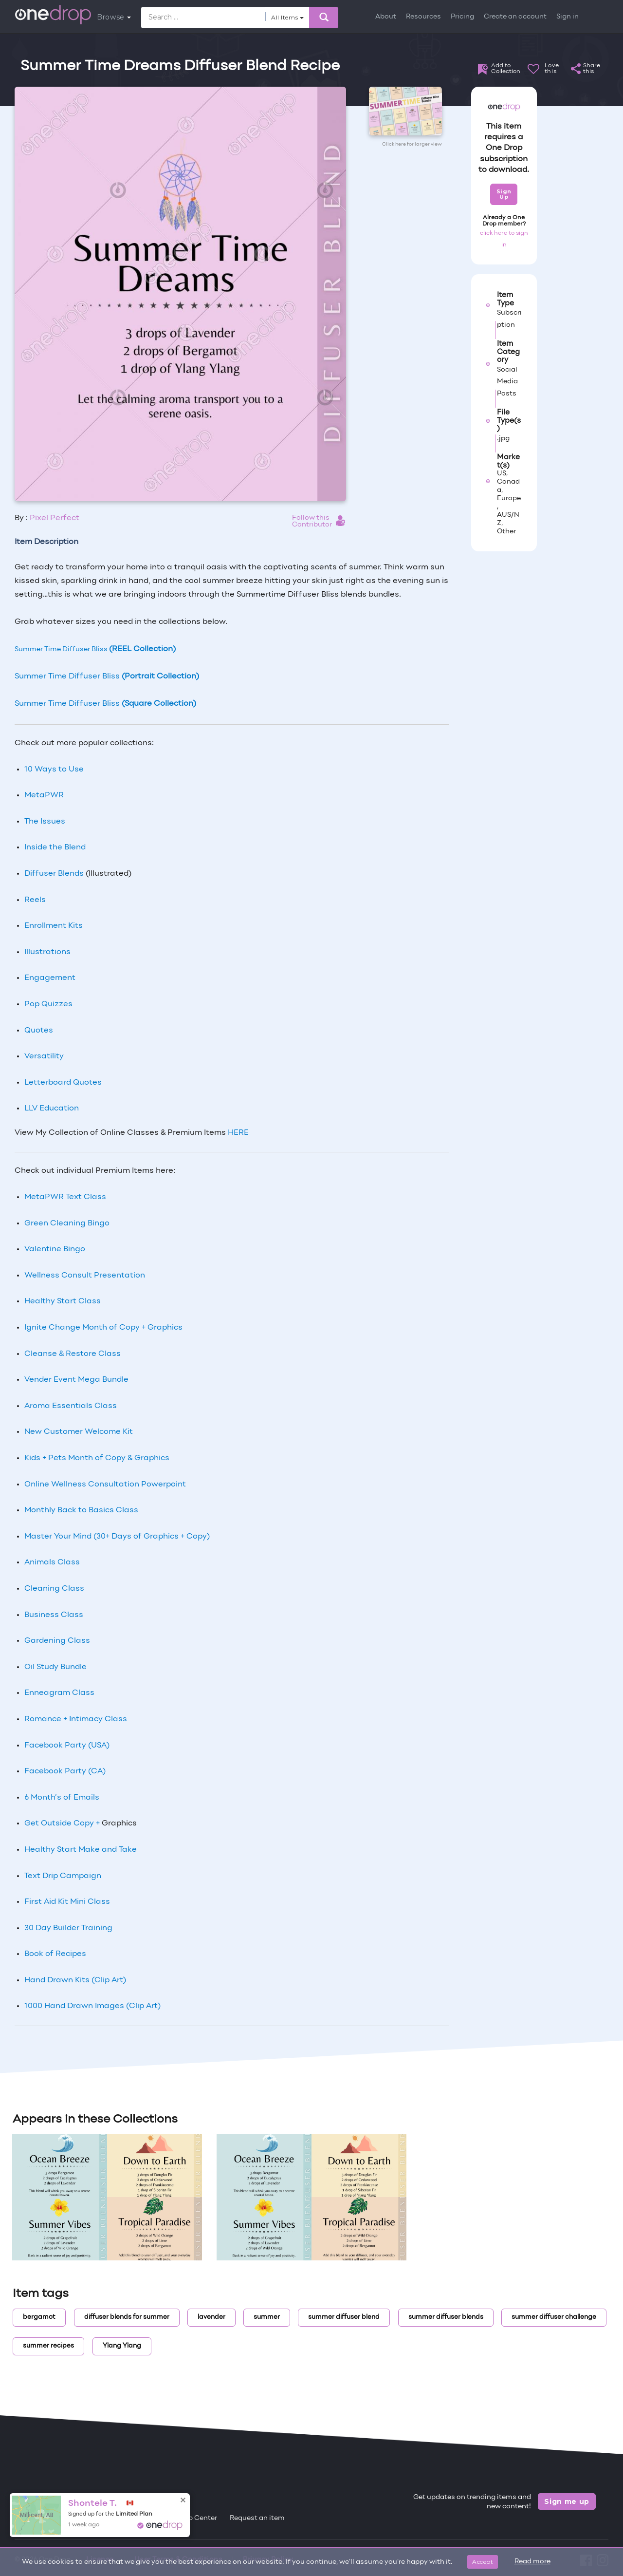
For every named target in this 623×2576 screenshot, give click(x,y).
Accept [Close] (482, 2561)
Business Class (53, 1615)
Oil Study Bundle (55, 1667)
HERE (238, 1133)
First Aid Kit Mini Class (67, 1902)
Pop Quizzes (48, 1004)
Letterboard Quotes (63, 1083)
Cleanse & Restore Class (72, 1354)
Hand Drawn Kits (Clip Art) (75, 1980)
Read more (532, 2561)
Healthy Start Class (62, 1301)
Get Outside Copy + (63, 1823)
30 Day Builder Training (68, 1928)
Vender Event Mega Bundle (76, 1380)
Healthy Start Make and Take (80, 1850)
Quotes (38, 1030)
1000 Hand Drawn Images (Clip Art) (92, 2006)
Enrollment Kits (53, 926)
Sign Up (504, 194)
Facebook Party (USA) (67, 1745)
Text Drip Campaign (62, 1876)
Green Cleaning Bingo (67, 1223)
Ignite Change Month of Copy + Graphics (103, 1328)
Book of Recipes (55, 1954)
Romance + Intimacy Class (75, 1719)
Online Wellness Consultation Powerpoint (105, 1484)
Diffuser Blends (54, 874)
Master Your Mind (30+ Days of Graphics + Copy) (117, 1537)
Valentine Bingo (54, 1249)
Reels (35, 900)
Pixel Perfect (54, 518)
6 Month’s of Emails (61, 1798)
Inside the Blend (55, 847)
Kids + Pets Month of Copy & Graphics (96, 1458)
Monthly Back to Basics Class (81, 1510)
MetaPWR (44, 795)
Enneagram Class (59, 1693)
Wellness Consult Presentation (84, 1275)
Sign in (567, 17)
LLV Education (51, 1108)
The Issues (44, 822)
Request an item (257, 2518)
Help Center (197, 2518)
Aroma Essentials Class (70, 1406)
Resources (423, 17)
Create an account (515, 17)
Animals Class (52, 1562)
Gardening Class (57, 1641)
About (385, 17)
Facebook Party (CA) (65, 1771)
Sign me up (566, 2501)
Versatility (44, 1056)
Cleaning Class (54, 1589)
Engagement (49, 978)
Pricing (462, 17)
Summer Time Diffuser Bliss (95, 649)
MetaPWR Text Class (65, 1197)
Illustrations (47, 952)
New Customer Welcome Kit (78, 1432)
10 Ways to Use (54, 769)
